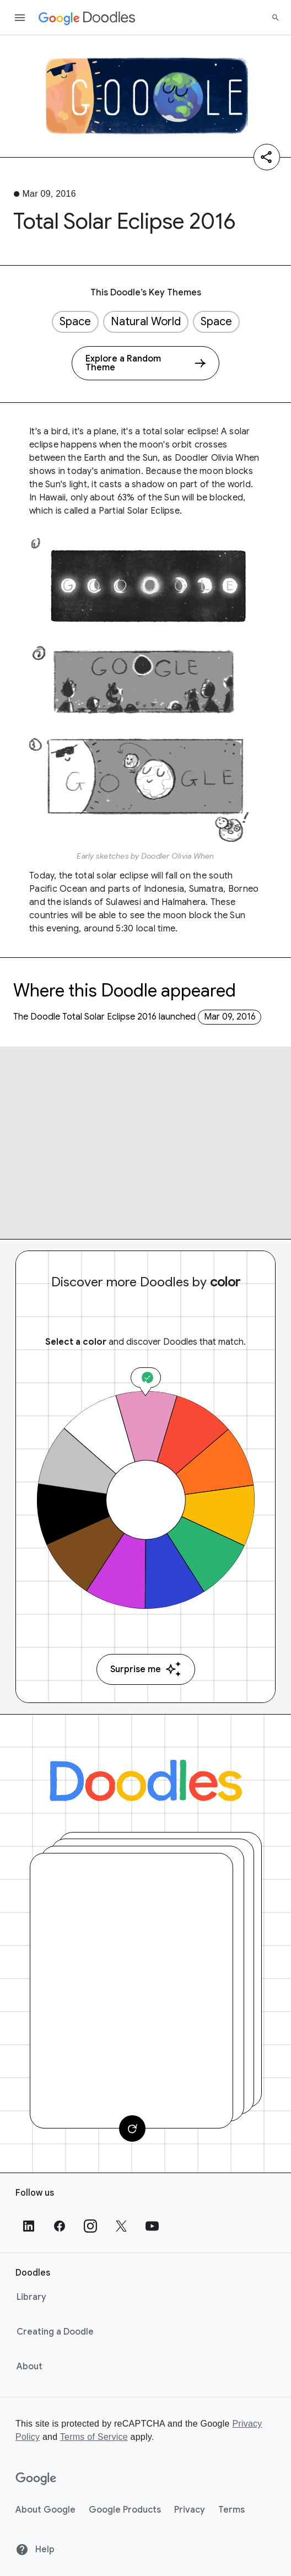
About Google (45, 2509)
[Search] (276, 17)
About (29, 2366)
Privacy (189, 2509)
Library (31, 2297)
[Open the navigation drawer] (20, 17)
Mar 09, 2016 (230, 1016)
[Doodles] (146, 1780)
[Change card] (132, 2128)
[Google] (36, 2479)
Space (75, 321)
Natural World (146, 321)
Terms (231, 2509)
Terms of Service (94, 2437)
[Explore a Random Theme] (145, 363)
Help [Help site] (35, 2549)
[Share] (267, 157)
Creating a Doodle (55, 2331)
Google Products (125, 2509)
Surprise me (145, 1669)
